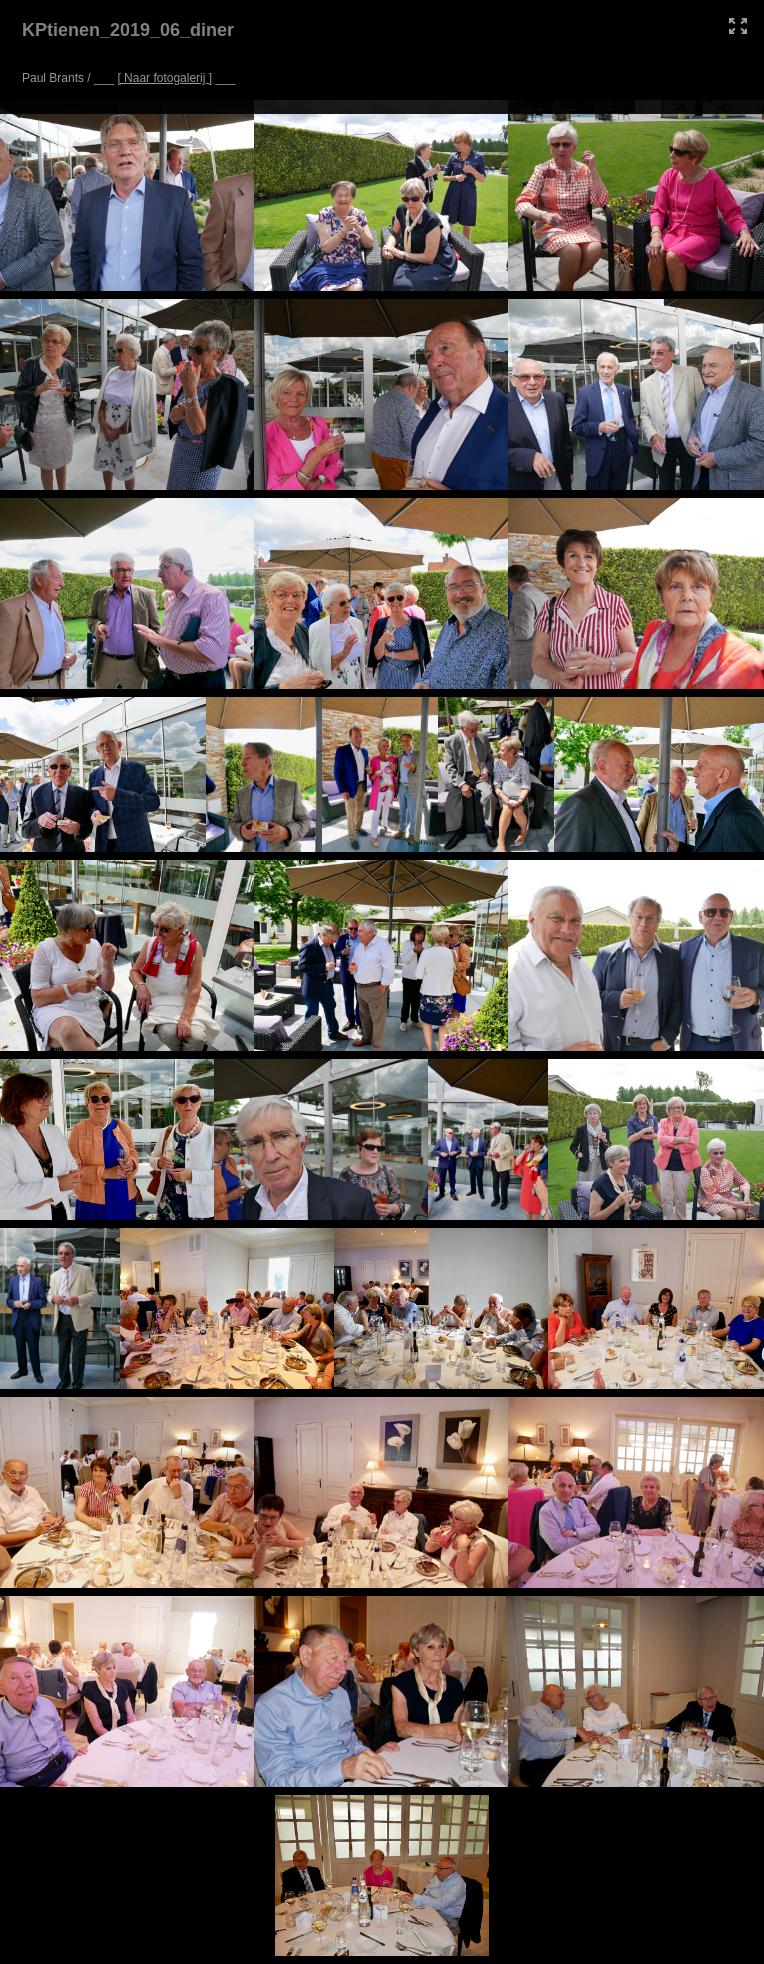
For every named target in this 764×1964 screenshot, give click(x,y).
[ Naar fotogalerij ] (164, 78)
